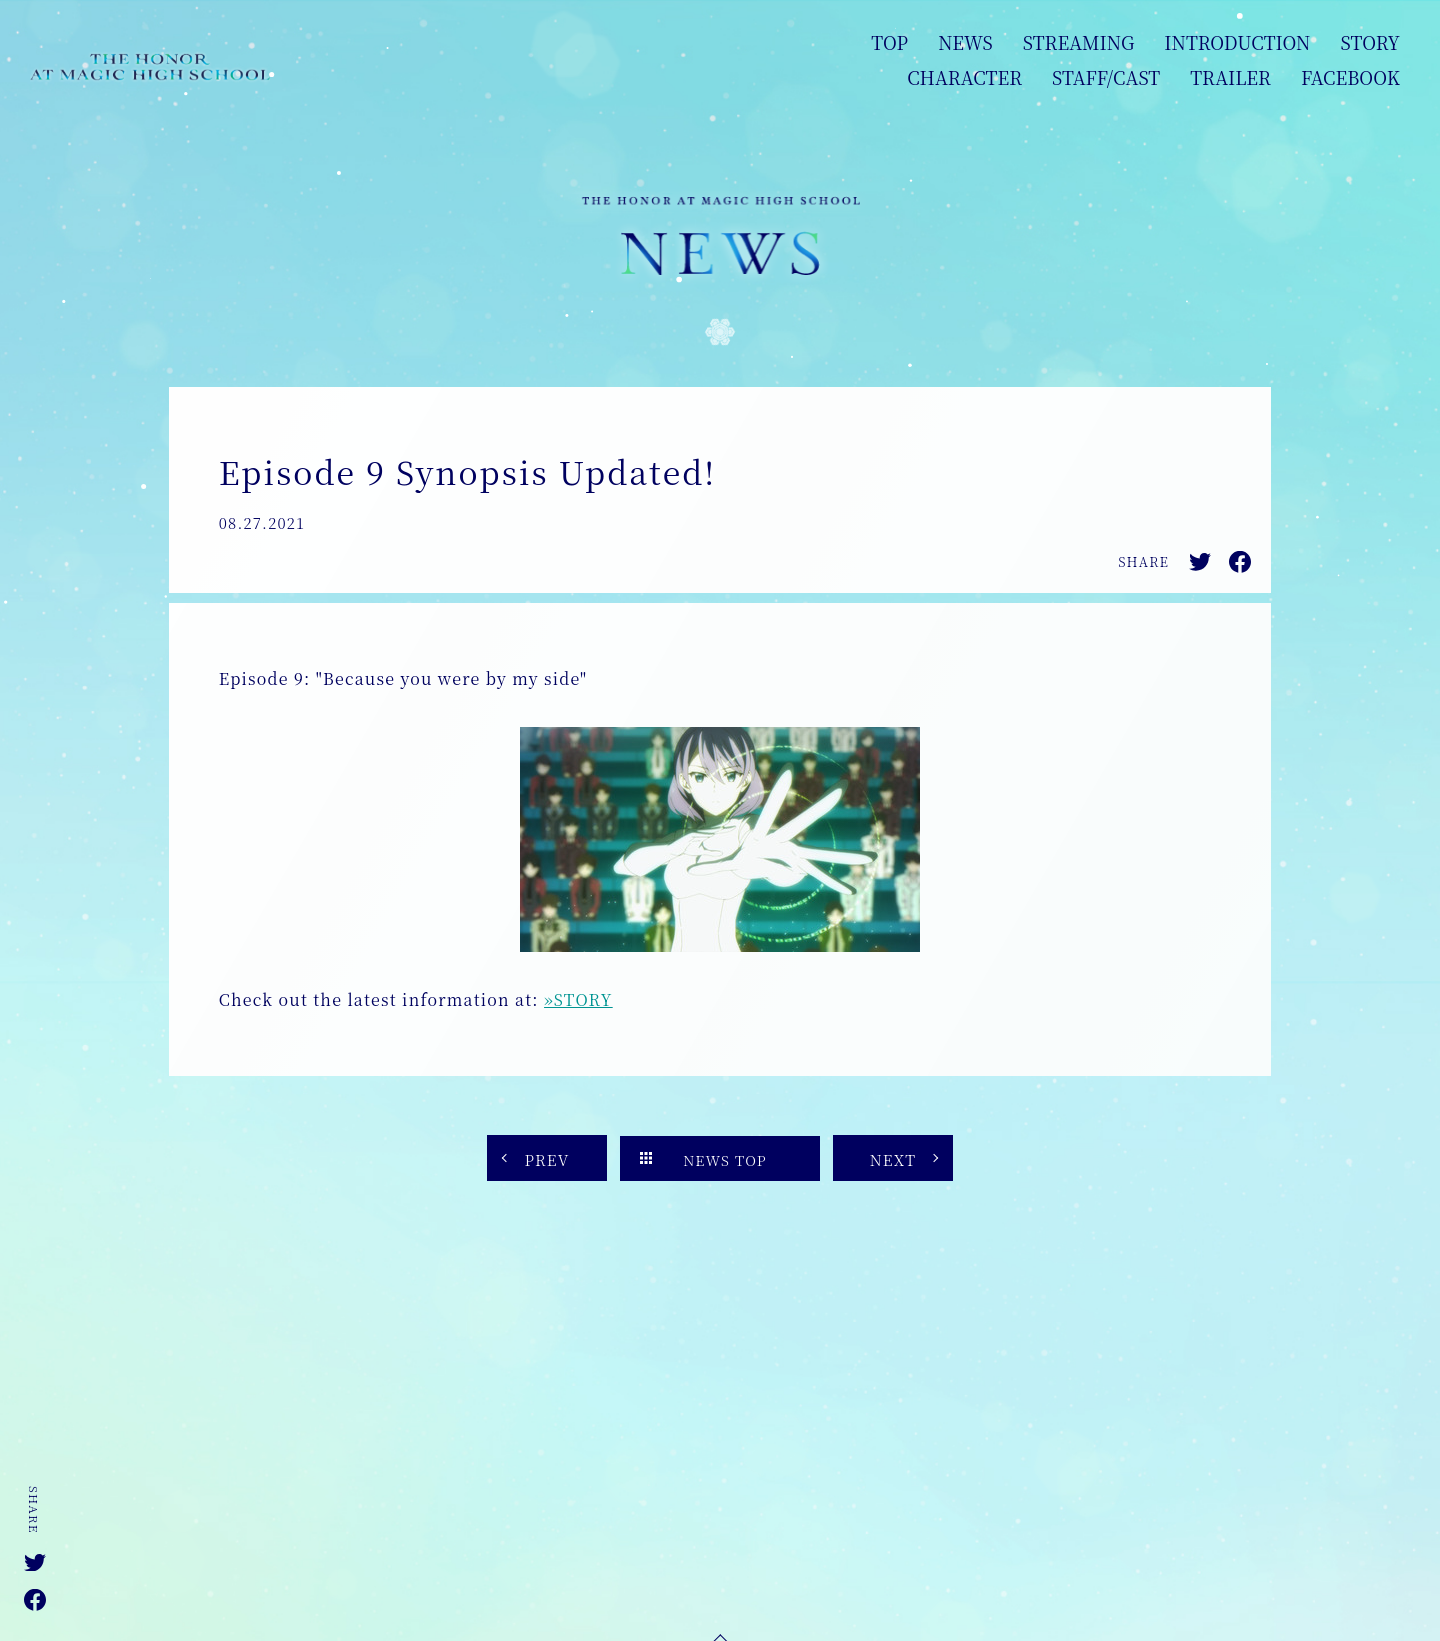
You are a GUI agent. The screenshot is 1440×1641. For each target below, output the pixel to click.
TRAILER (1230, 77)
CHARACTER (964, 77)
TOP (889, 42)
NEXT (893, 1159)
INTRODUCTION (1237, 42)
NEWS (965, 42)
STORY (1370, 42)
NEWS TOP (725, 1160)
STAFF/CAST (1106, 77)
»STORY (578, 999)
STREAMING (1079, 42)
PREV (546, 1159)
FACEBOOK (1350, 77)
